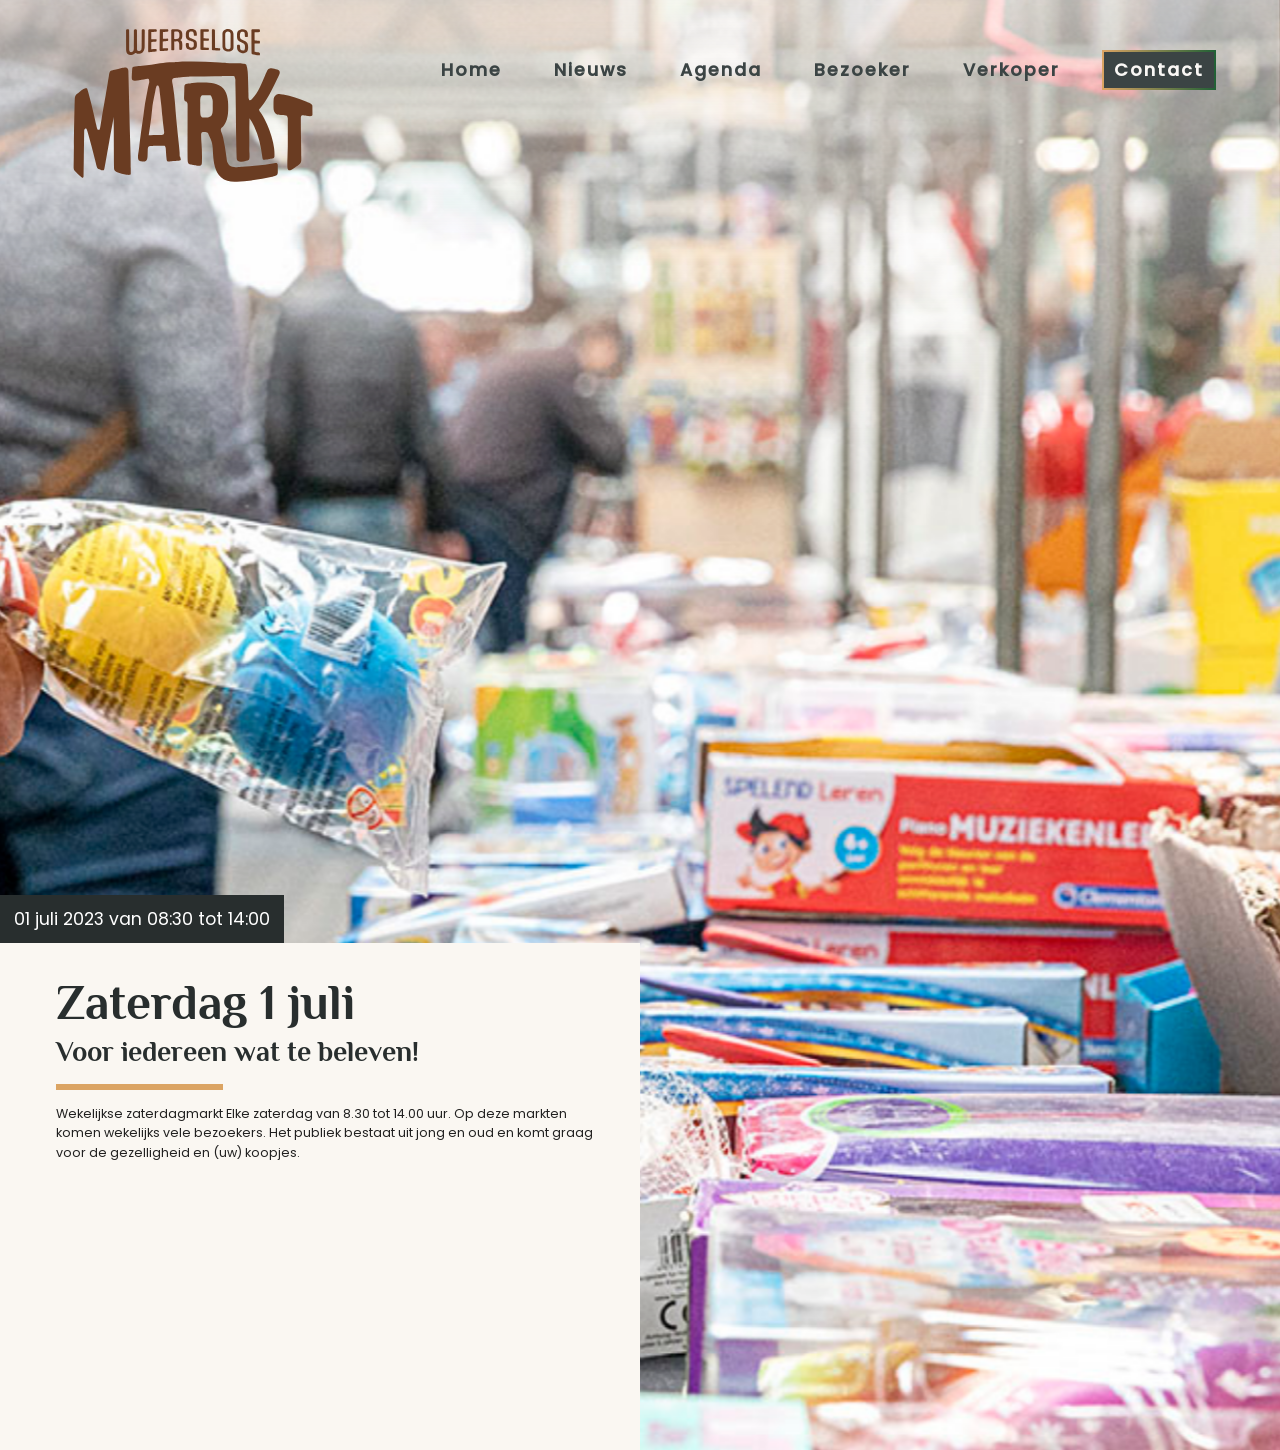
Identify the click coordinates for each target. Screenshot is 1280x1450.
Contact (1159, 69)
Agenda (721, 69)
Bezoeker (862, 69)
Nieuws (591, 69)
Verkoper (1011, 69)
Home (471, 69)
